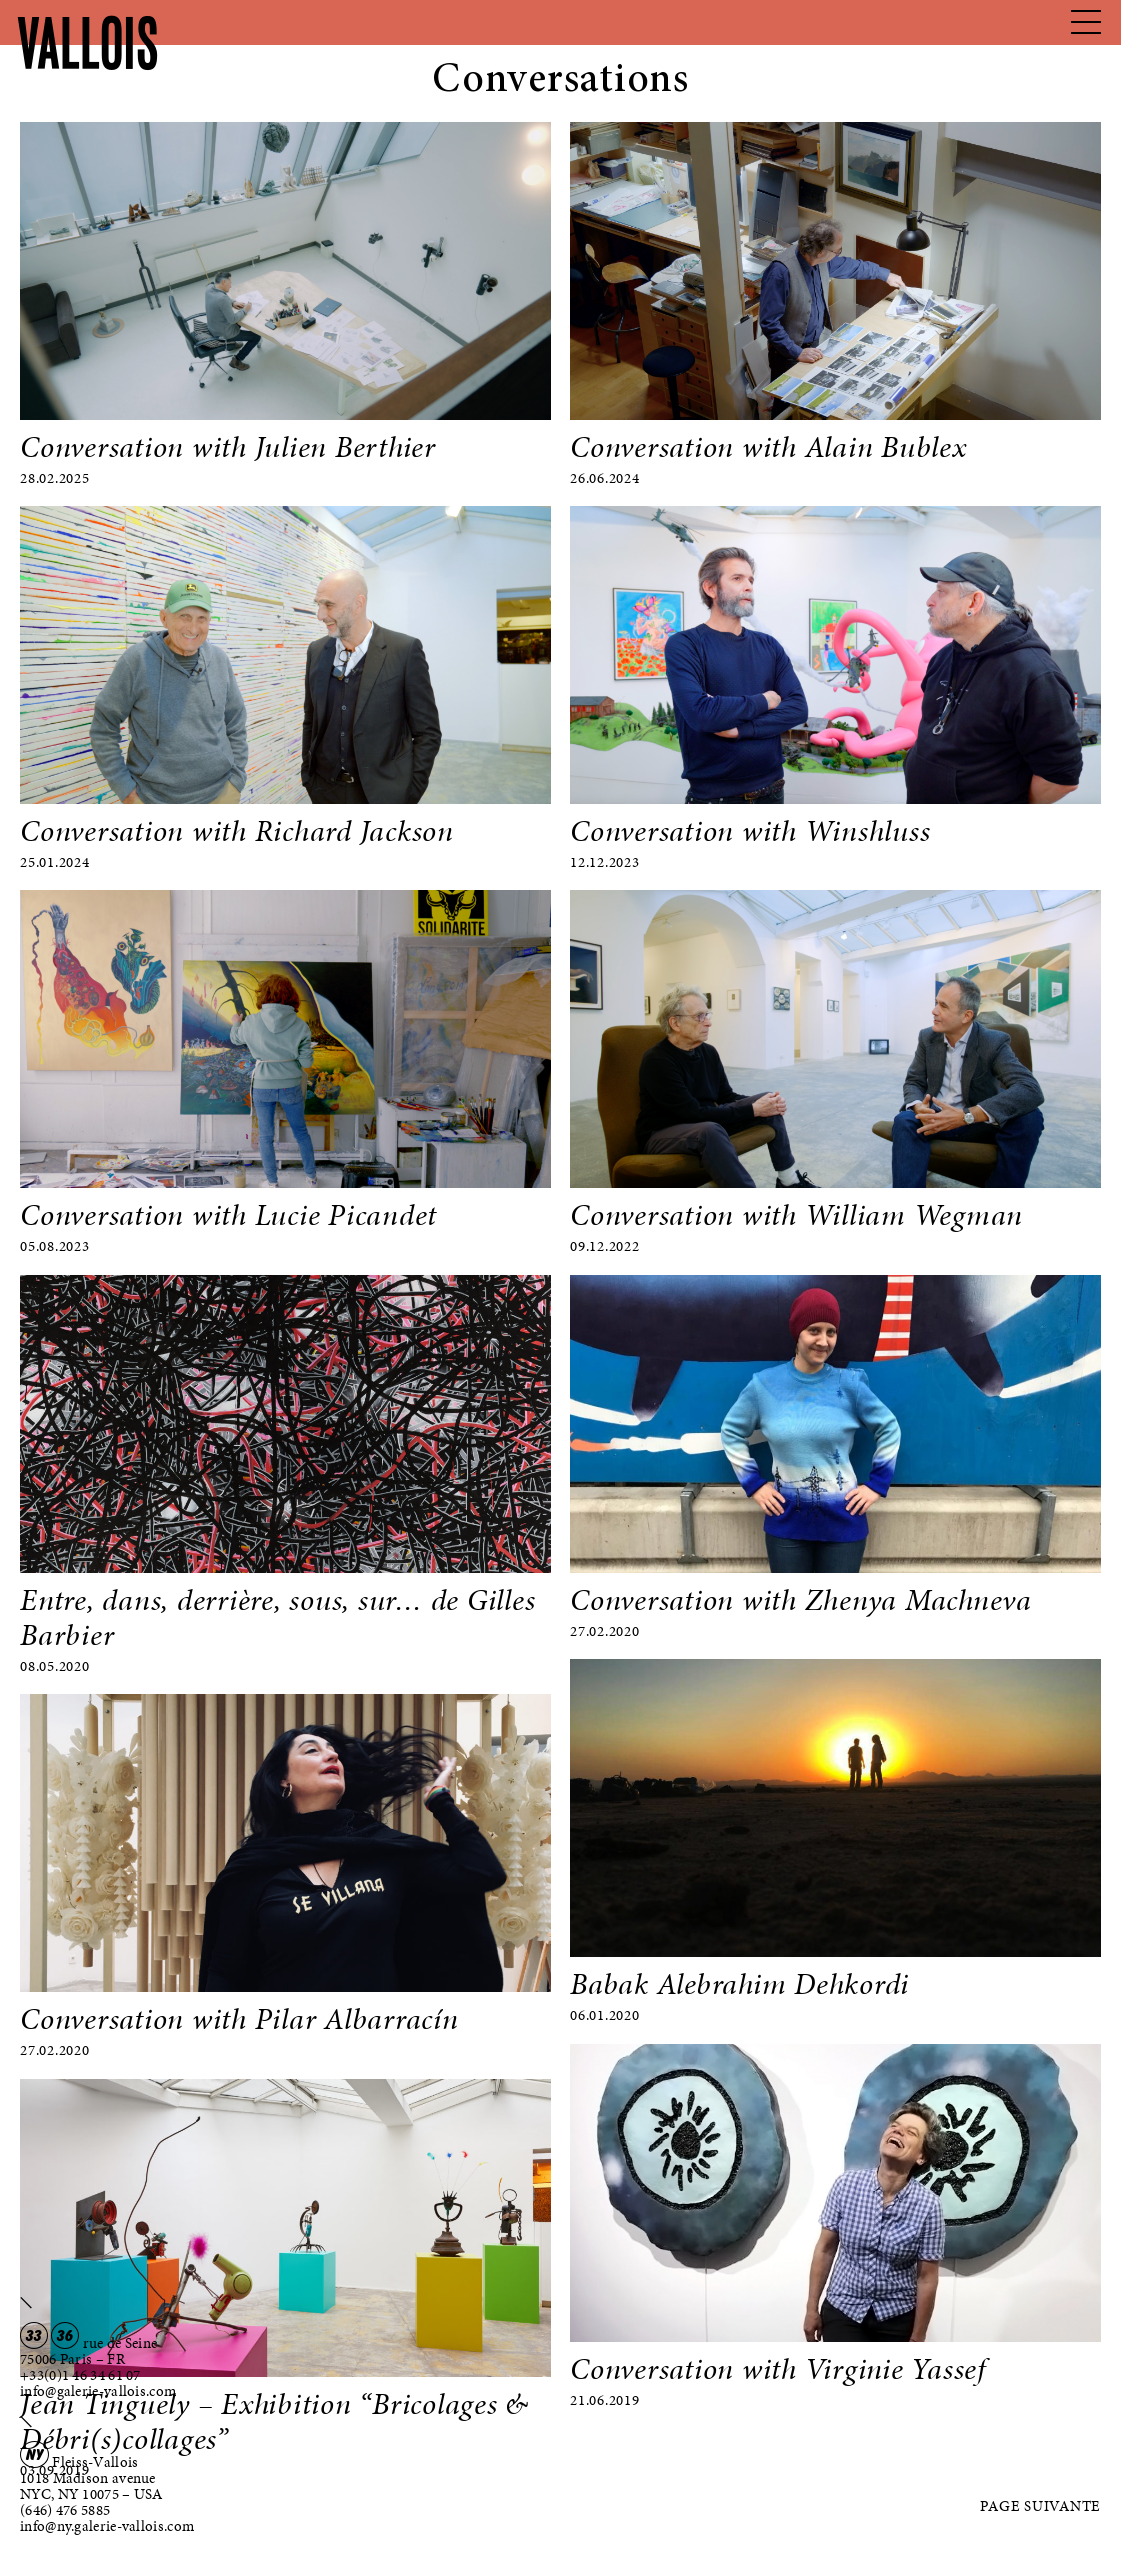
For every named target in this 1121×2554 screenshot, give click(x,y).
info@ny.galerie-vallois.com (107, 2526)
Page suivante (1040, 2506)
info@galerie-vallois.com (98, 2391)
